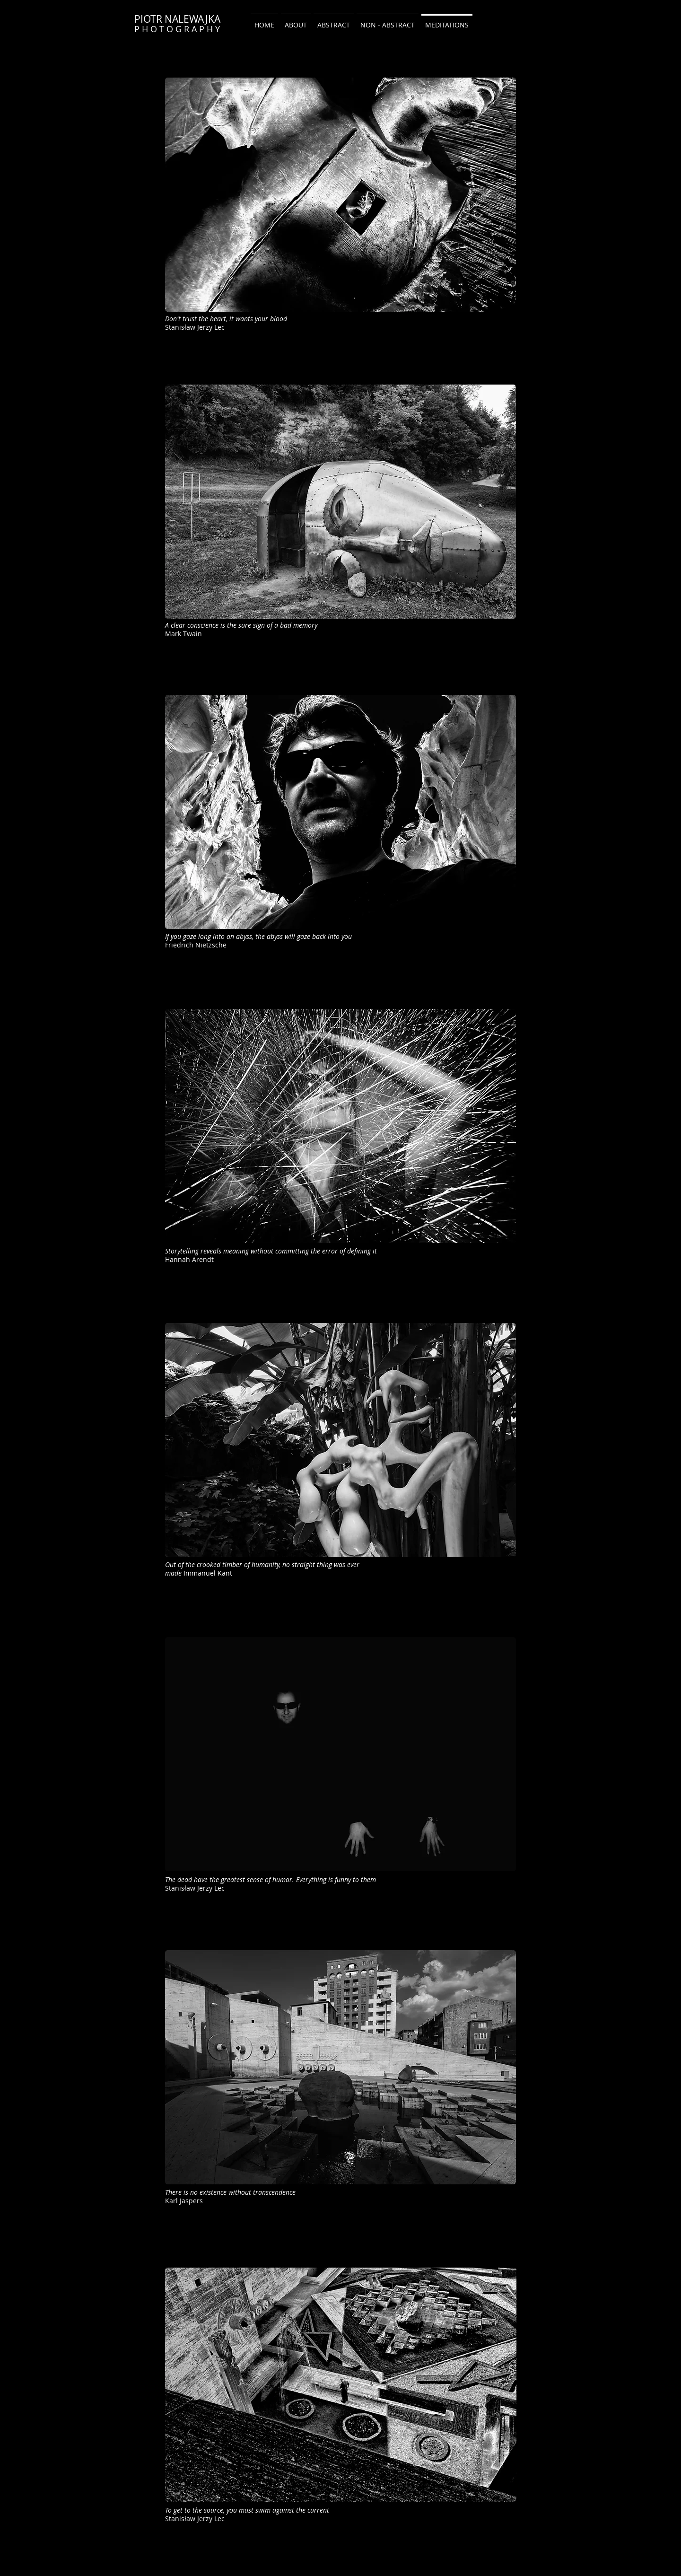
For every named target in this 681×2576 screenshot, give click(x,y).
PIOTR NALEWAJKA (177, 19)
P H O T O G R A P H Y (177, 29)
